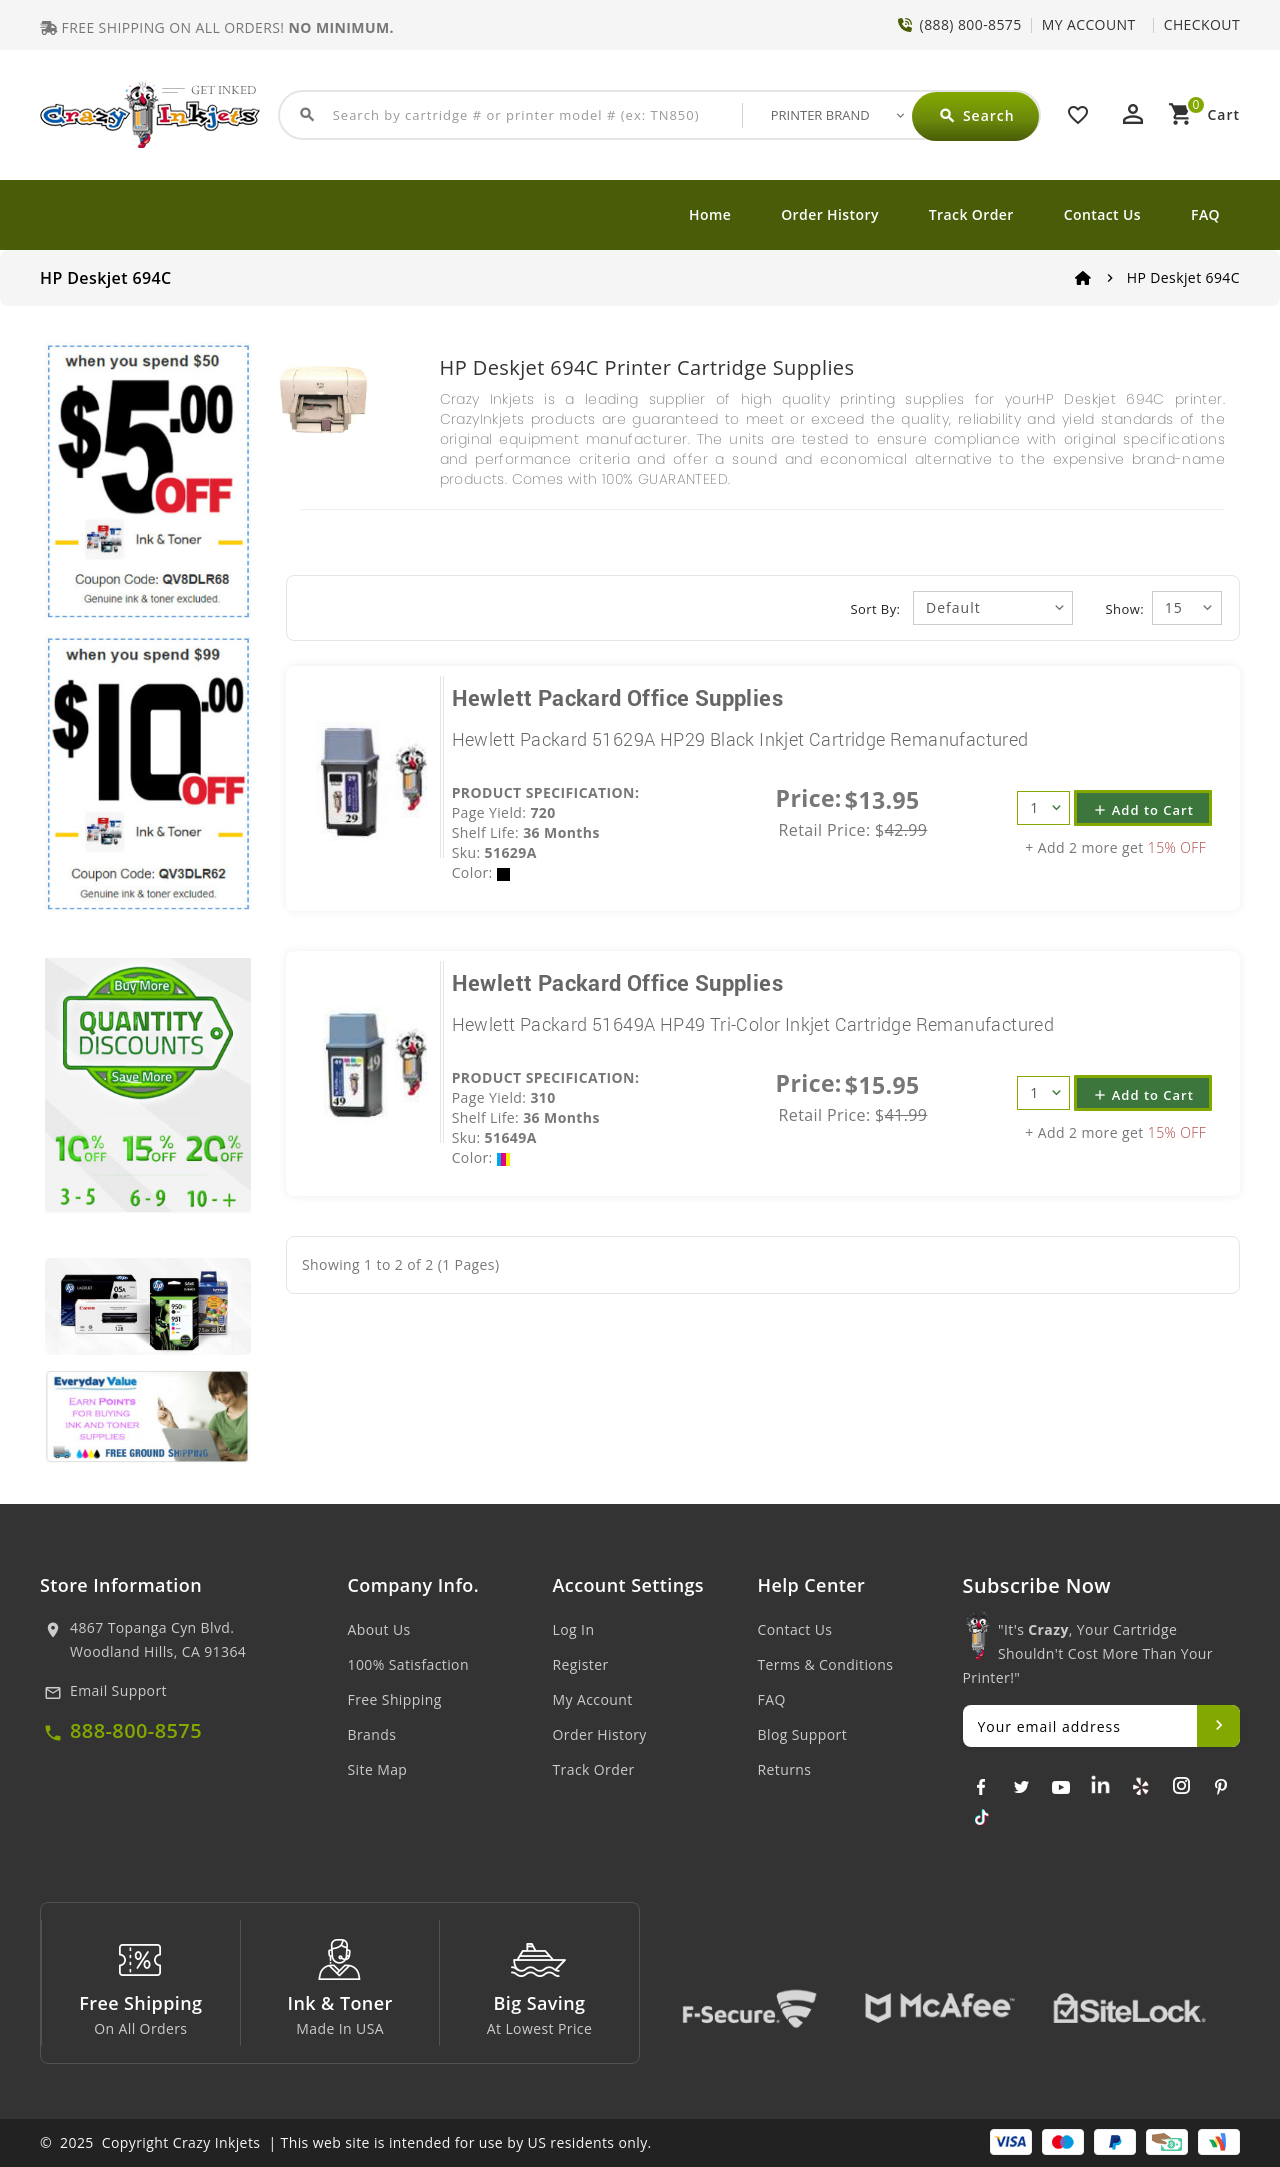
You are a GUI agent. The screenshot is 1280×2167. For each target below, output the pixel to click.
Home (710, 214)
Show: (1125, 609)
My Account (593, 1699)
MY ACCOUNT (1089, 24)
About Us (379, 1629)
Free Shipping (395, 1699)
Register (581, 1664)
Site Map (378, 1769)
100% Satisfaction (408, 1664)
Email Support (118, 1690)
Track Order (971, 214)
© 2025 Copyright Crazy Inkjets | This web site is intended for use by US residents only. (346, 2142)
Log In (574, 1629)
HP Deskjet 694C (1183, 277)
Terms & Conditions (826, 1664)
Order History (830, 214)
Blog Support (803, 1734)
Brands (372, 1734)
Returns (785, 1769)
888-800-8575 (136, 1730)
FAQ (1205, 214)
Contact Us (1102, 214)
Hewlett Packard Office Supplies (617, 697)
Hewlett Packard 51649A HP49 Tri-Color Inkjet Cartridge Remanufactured (753, 1024)
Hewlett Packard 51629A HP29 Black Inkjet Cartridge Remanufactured (740, 739)
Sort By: (876, 609)
